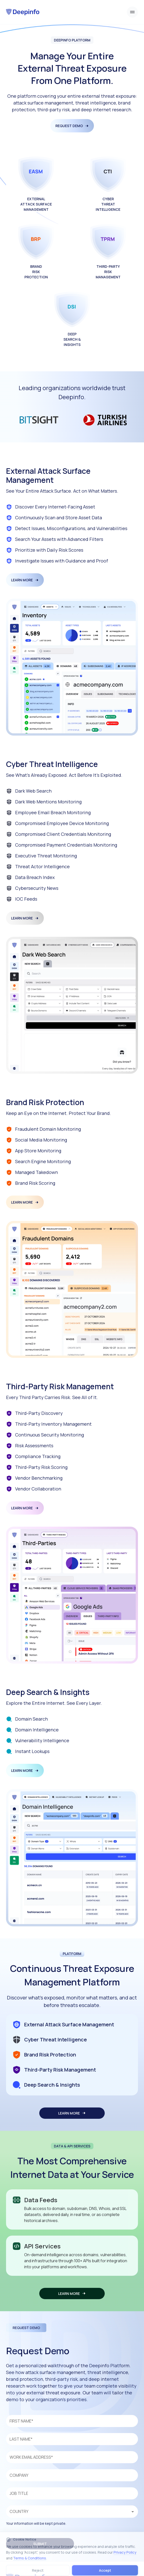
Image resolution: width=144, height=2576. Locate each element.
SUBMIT (40, 2543)
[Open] (132, 2511)
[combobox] (71, 2511)
